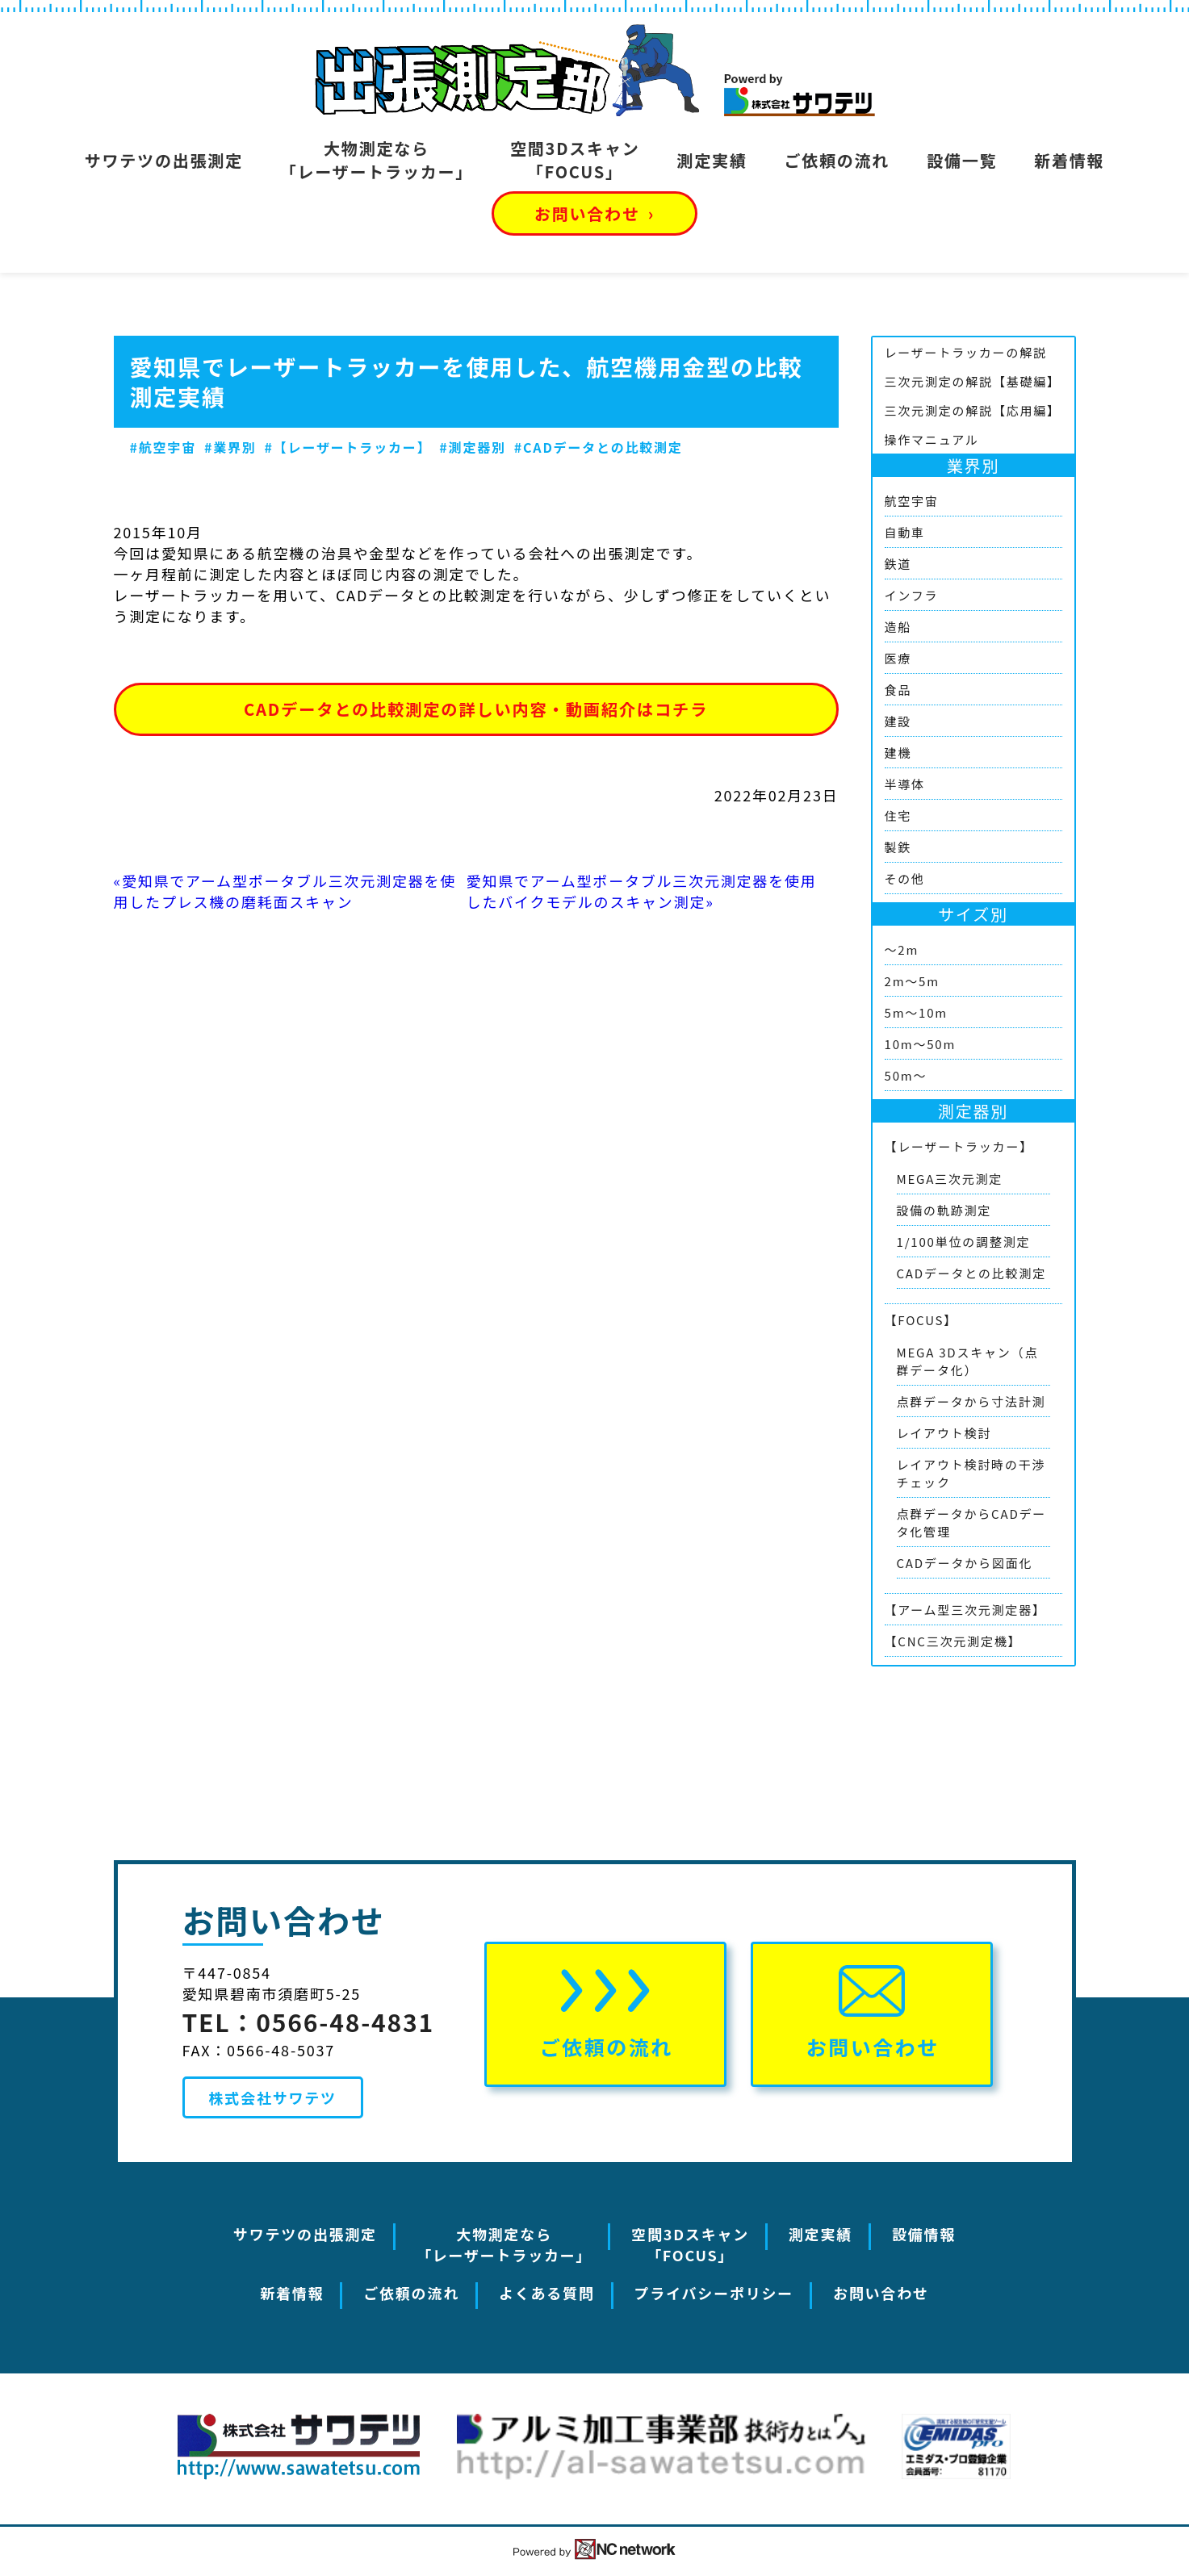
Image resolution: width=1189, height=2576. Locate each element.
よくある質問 (547, 2292)
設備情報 (924, 2233)
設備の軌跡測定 (944, 1210)
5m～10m (916, 1012)
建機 (898, 752)
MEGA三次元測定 (950, 1178)
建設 (898, 721)
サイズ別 (973, 914)
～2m (902, 949)
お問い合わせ (594, 213)
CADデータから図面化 (965, 1562)
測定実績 (711, 160)
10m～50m (921, 1043)
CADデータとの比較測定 (971, 1273)
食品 (898, 689)
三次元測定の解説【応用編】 (973, 410)
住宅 (898, 815)
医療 (898, 658)
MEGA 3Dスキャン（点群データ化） (968, 1361)
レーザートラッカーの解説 (966, 352)
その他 (905, 878)
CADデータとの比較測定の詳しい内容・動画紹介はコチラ (476, 709)
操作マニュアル (932, 439)
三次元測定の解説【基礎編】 (973, 381)
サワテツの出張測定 (164, 160)
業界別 (973, 465)
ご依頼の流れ (837, 160)
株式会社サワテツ (273, 2097)
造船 (898, 626)
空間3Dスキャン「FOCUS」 (574, 159)
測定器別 (973, 1111)
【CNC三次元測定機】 (953, 1641)
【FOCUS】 (921, 1319)
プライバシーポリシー (714, 2292)
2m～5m (912, 980)
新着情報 (1069, 160)
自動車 (905, 532)
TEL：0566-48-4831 (308, 2021)
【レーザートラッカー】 (959, 1146)
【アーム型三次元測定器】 (965, 1609)
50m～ (906, 1075)
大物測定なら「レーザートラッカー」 (376, 159)
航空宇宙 (912, 500)
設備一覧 (962, 160)
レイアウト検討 (944, 1432)
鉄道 (898, 563)
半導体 (905, 784)
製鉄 (898, 846)
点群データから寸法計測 (971, 1401)
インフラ (912, 595)
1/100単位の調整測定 (964, 1241)
